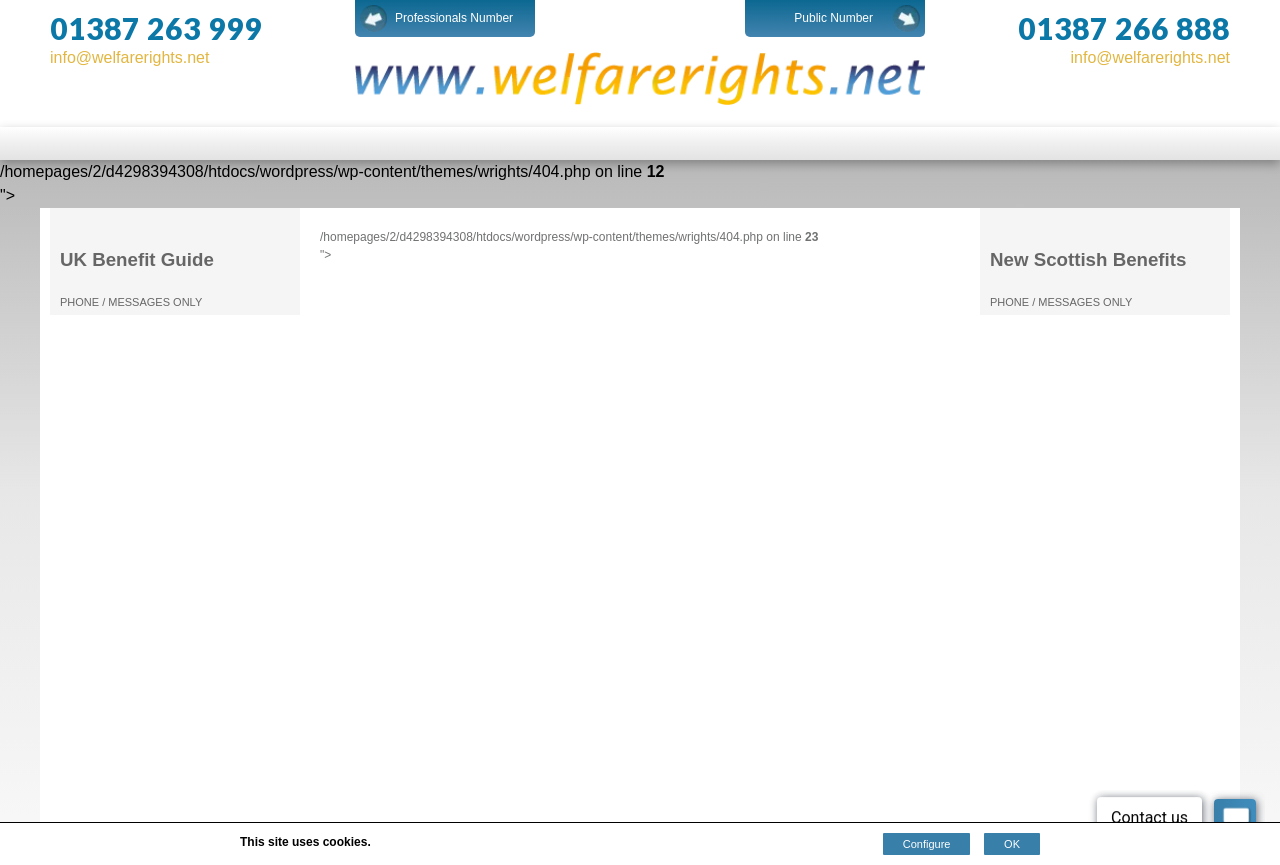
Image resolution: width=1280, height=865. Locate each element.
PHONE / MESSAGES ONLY (131, 302)
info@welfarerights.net (129, 57)
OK (1012, 844)
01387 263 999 (156, 28)
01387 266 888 (1124, 28)
